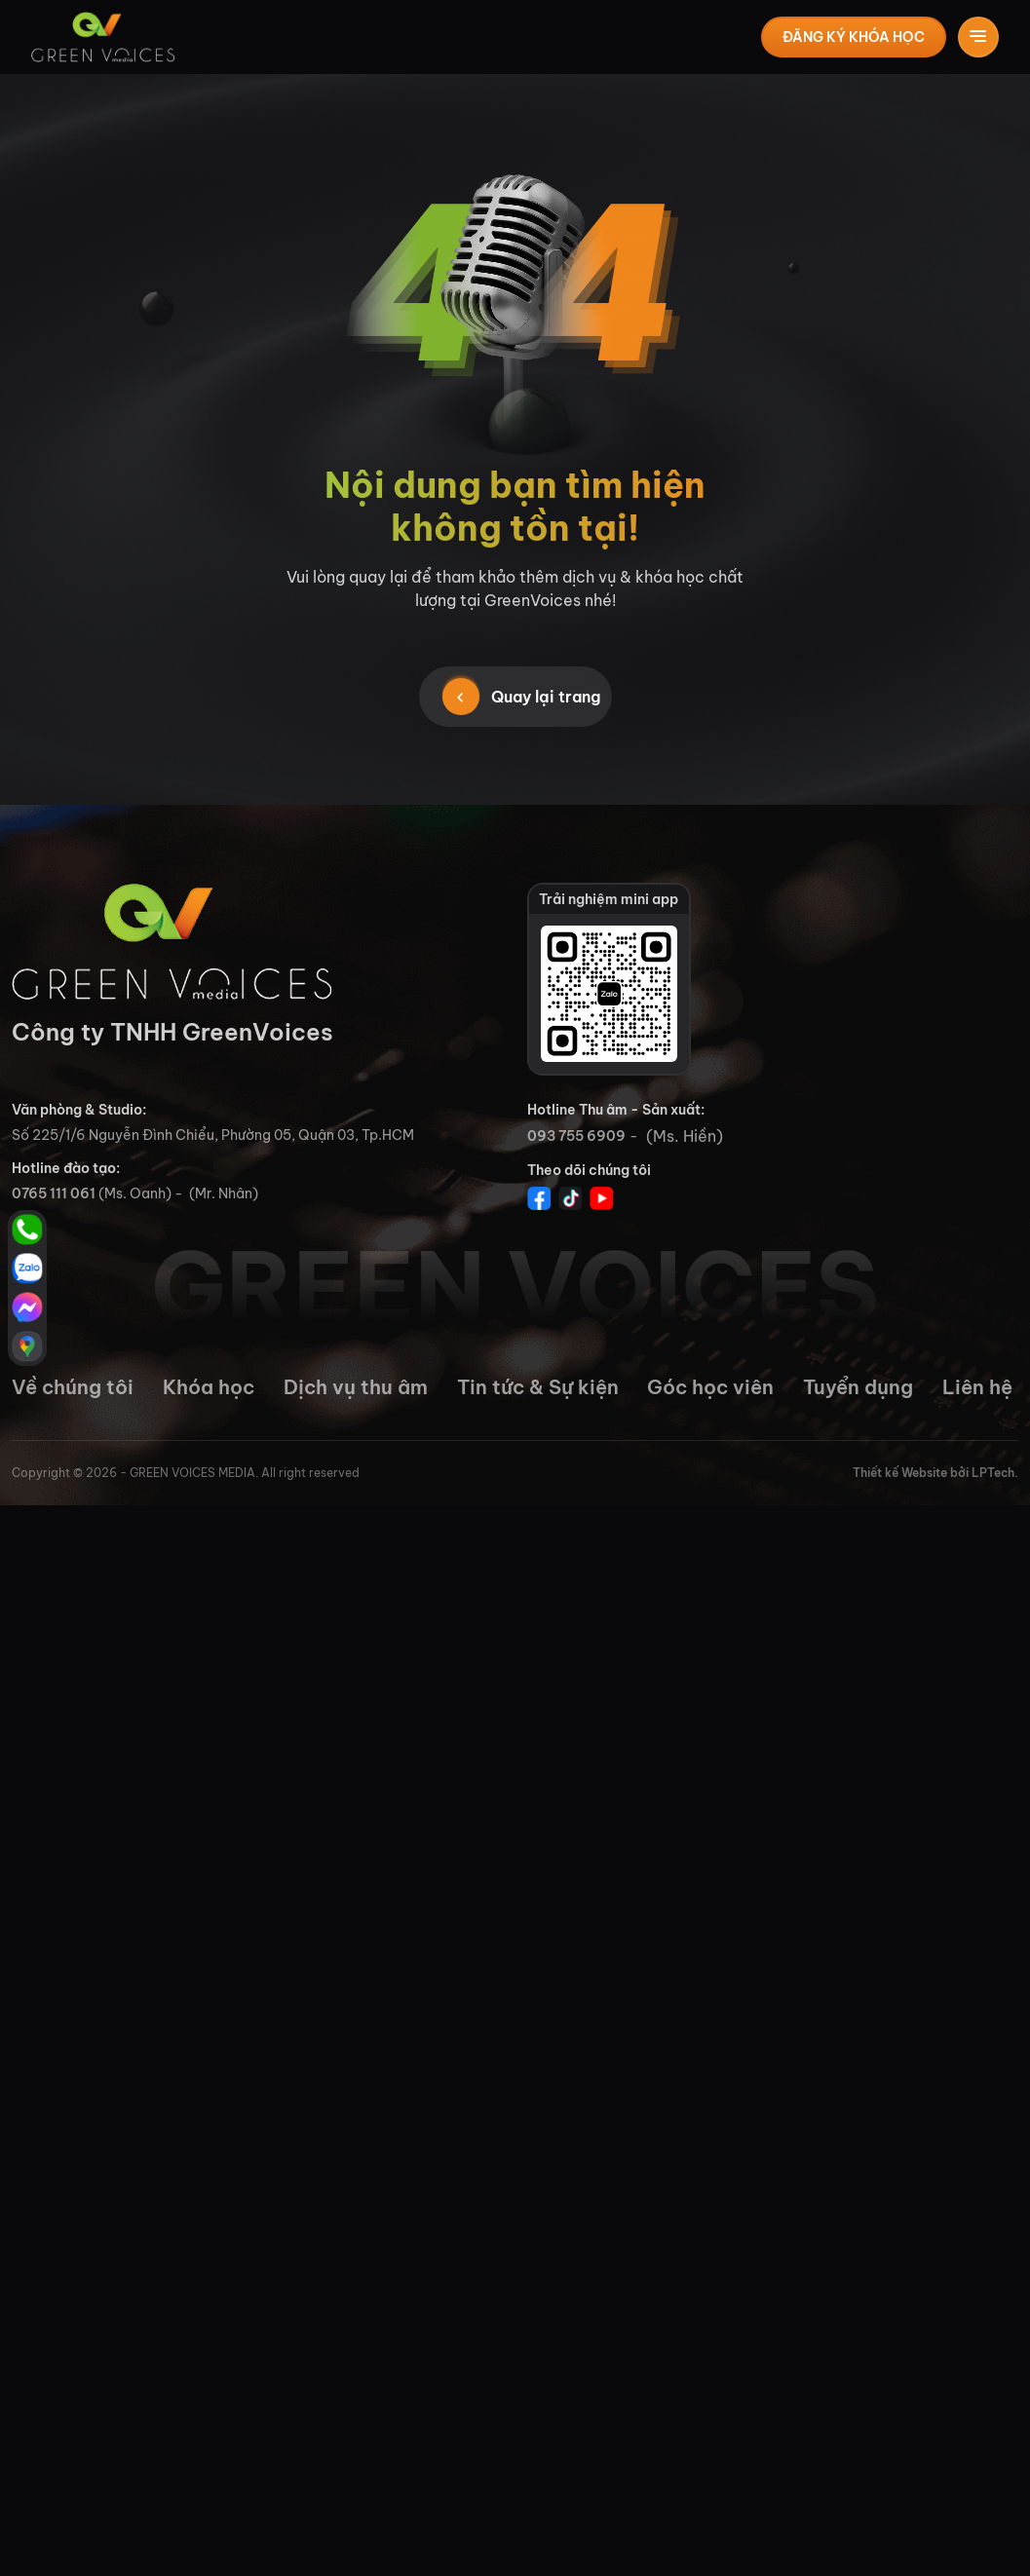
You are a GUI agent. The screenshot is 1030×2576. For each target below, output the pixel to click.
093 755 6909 (576, 1136)
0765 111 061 (53, 1193)
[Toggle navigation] (978, 37)
